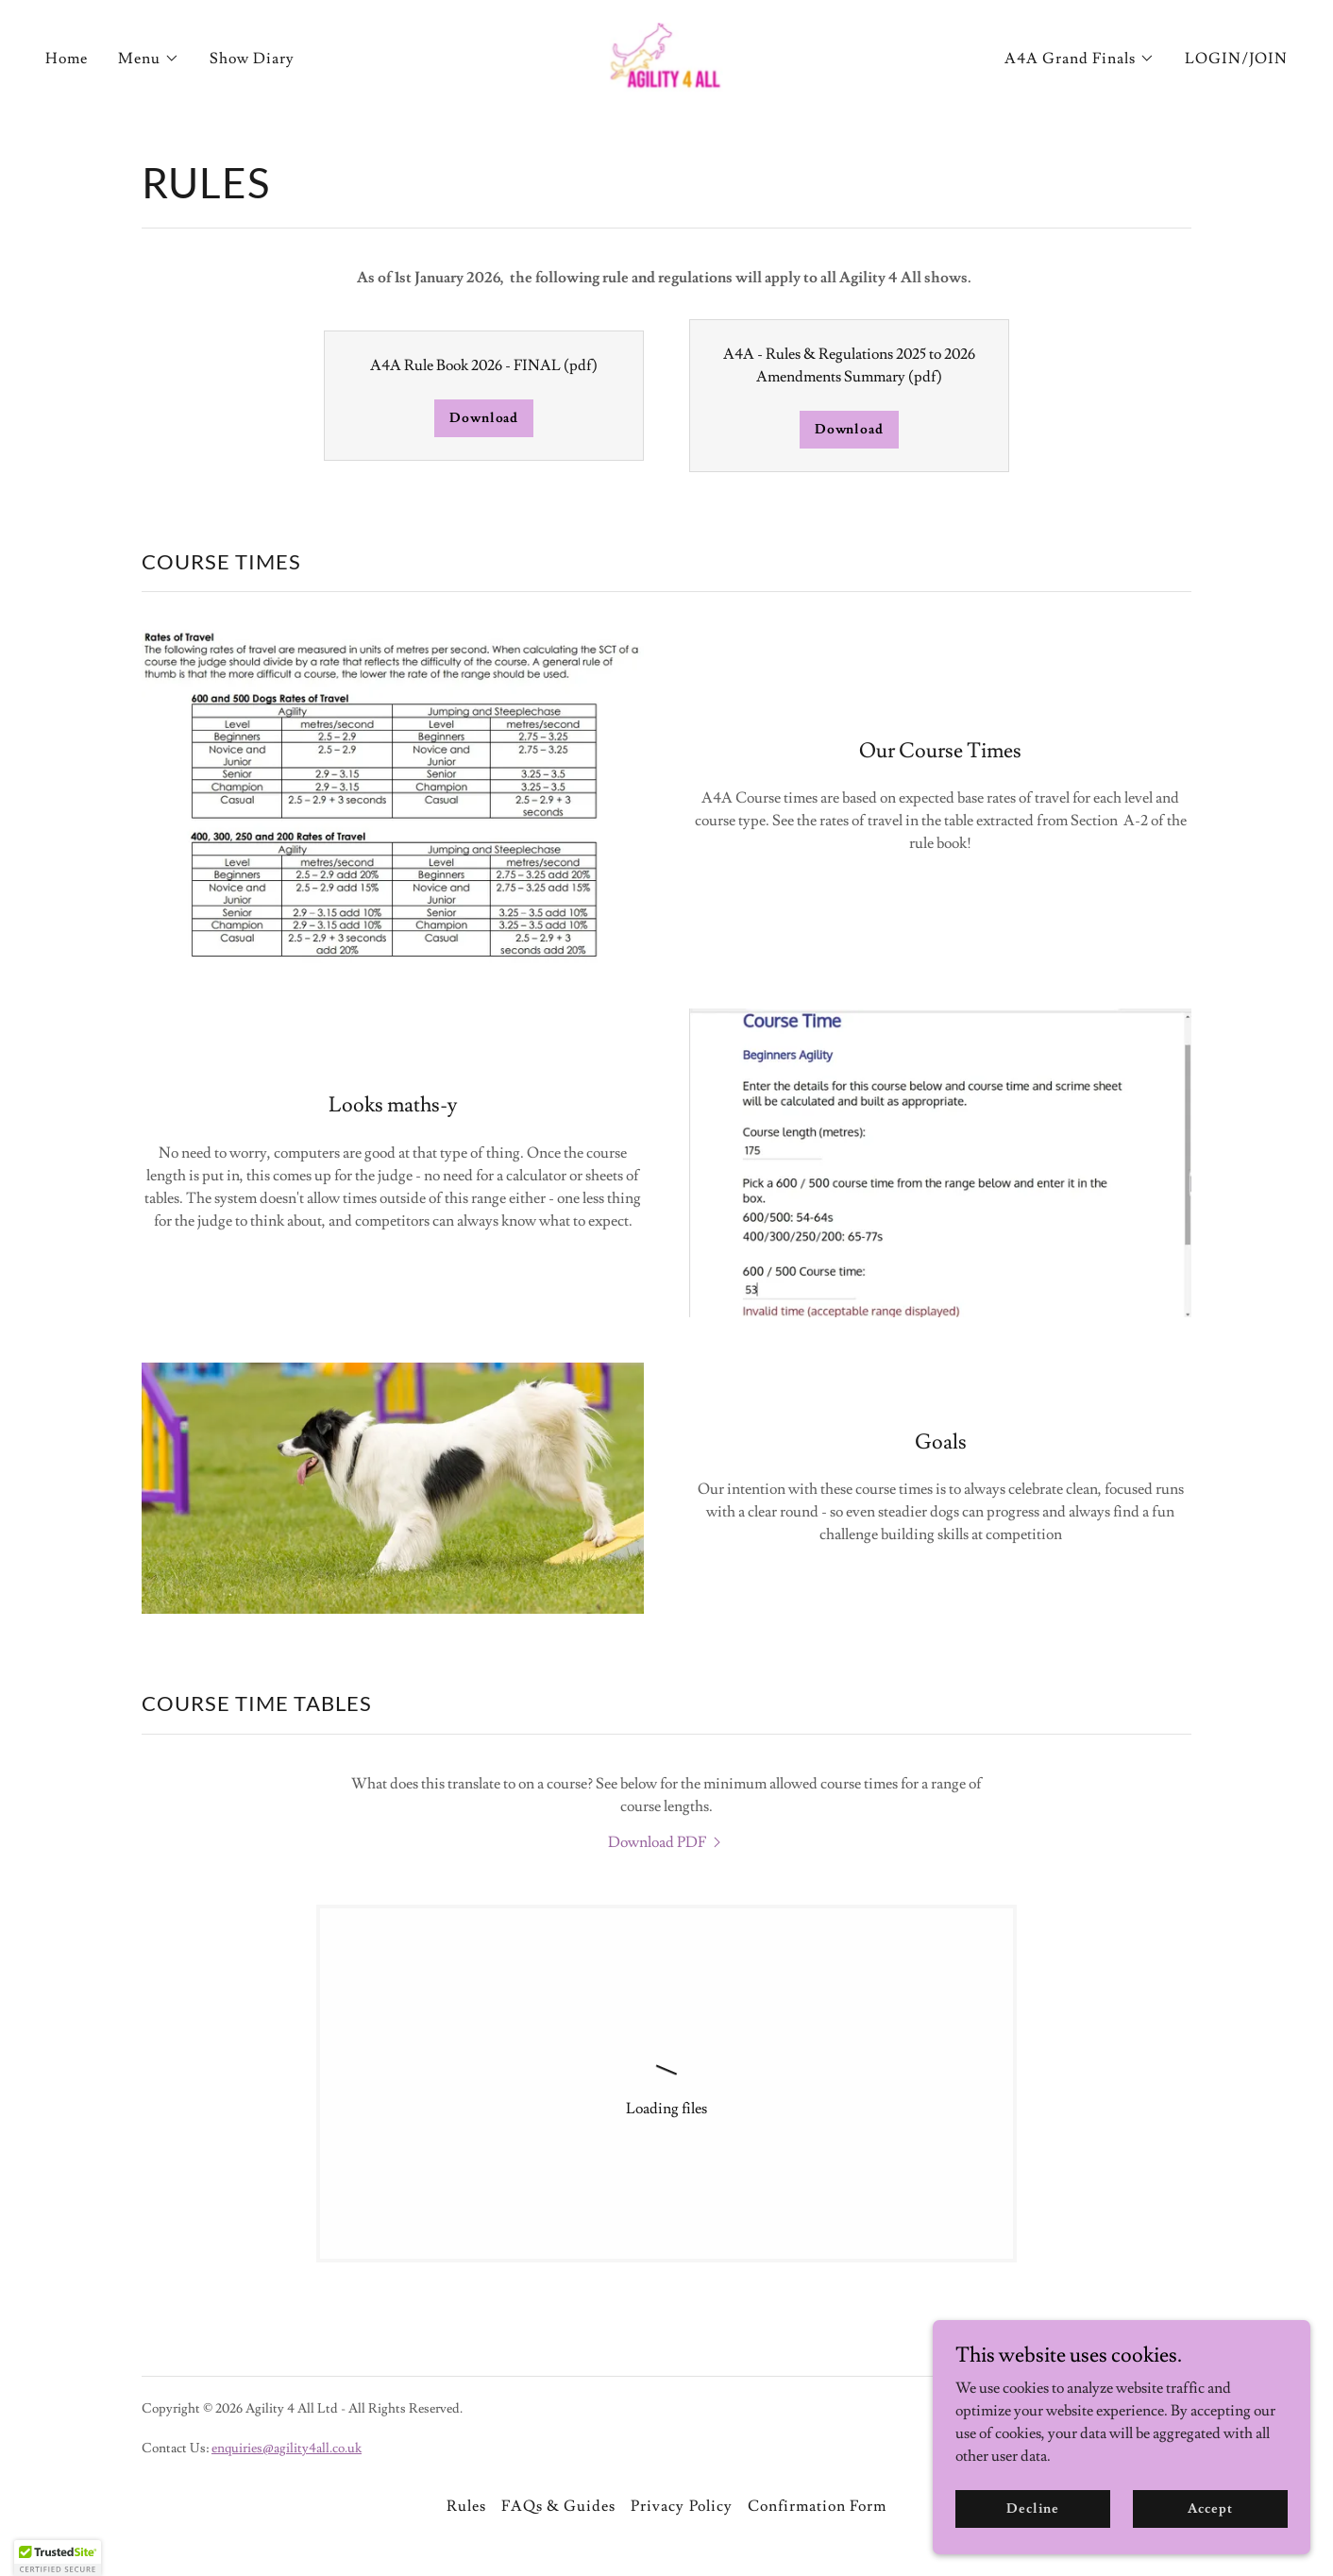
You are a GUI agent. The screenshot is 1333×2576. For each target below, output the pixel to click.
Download (483, 418)
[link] (667, 54)
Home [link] (66, 58)
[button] (148, 58)
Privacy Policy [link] (681, 2506)
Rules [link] (466, 2506)
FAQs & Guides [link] (558, 2506)
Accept (1210, 2508)
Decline (1032, 2508)
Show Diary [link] (252, 58)
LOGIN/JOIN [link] (1236, 58)
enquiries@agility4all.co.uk (286, 2448)
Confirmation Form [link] (817, 2506)
